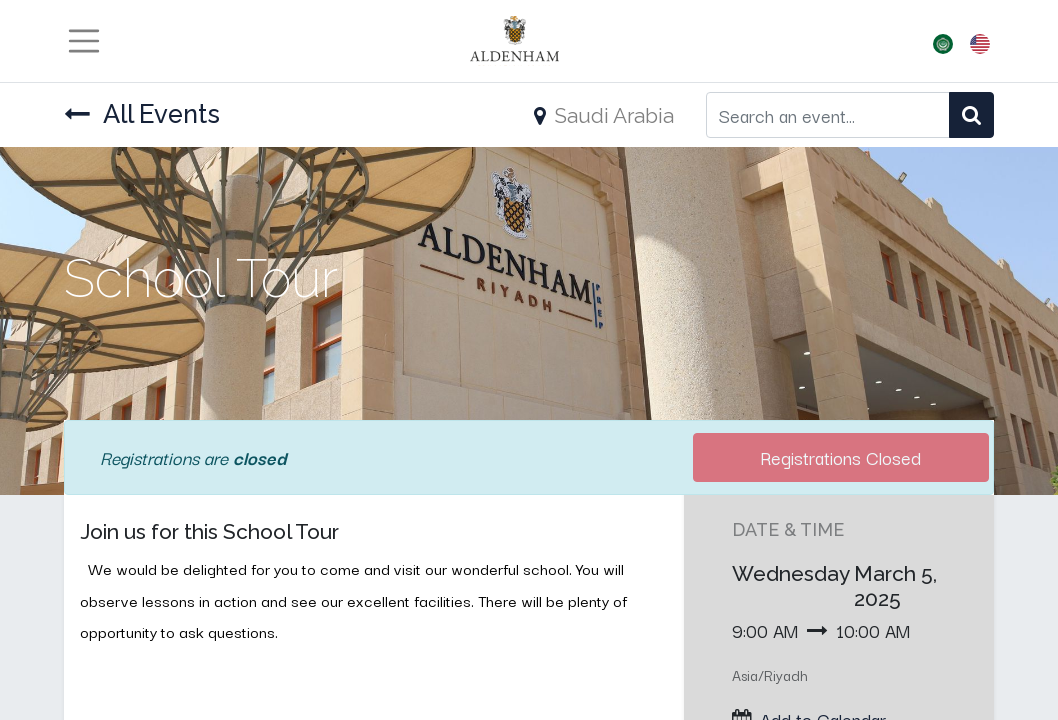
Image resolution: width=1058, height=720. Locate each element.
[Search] (971, 114)
